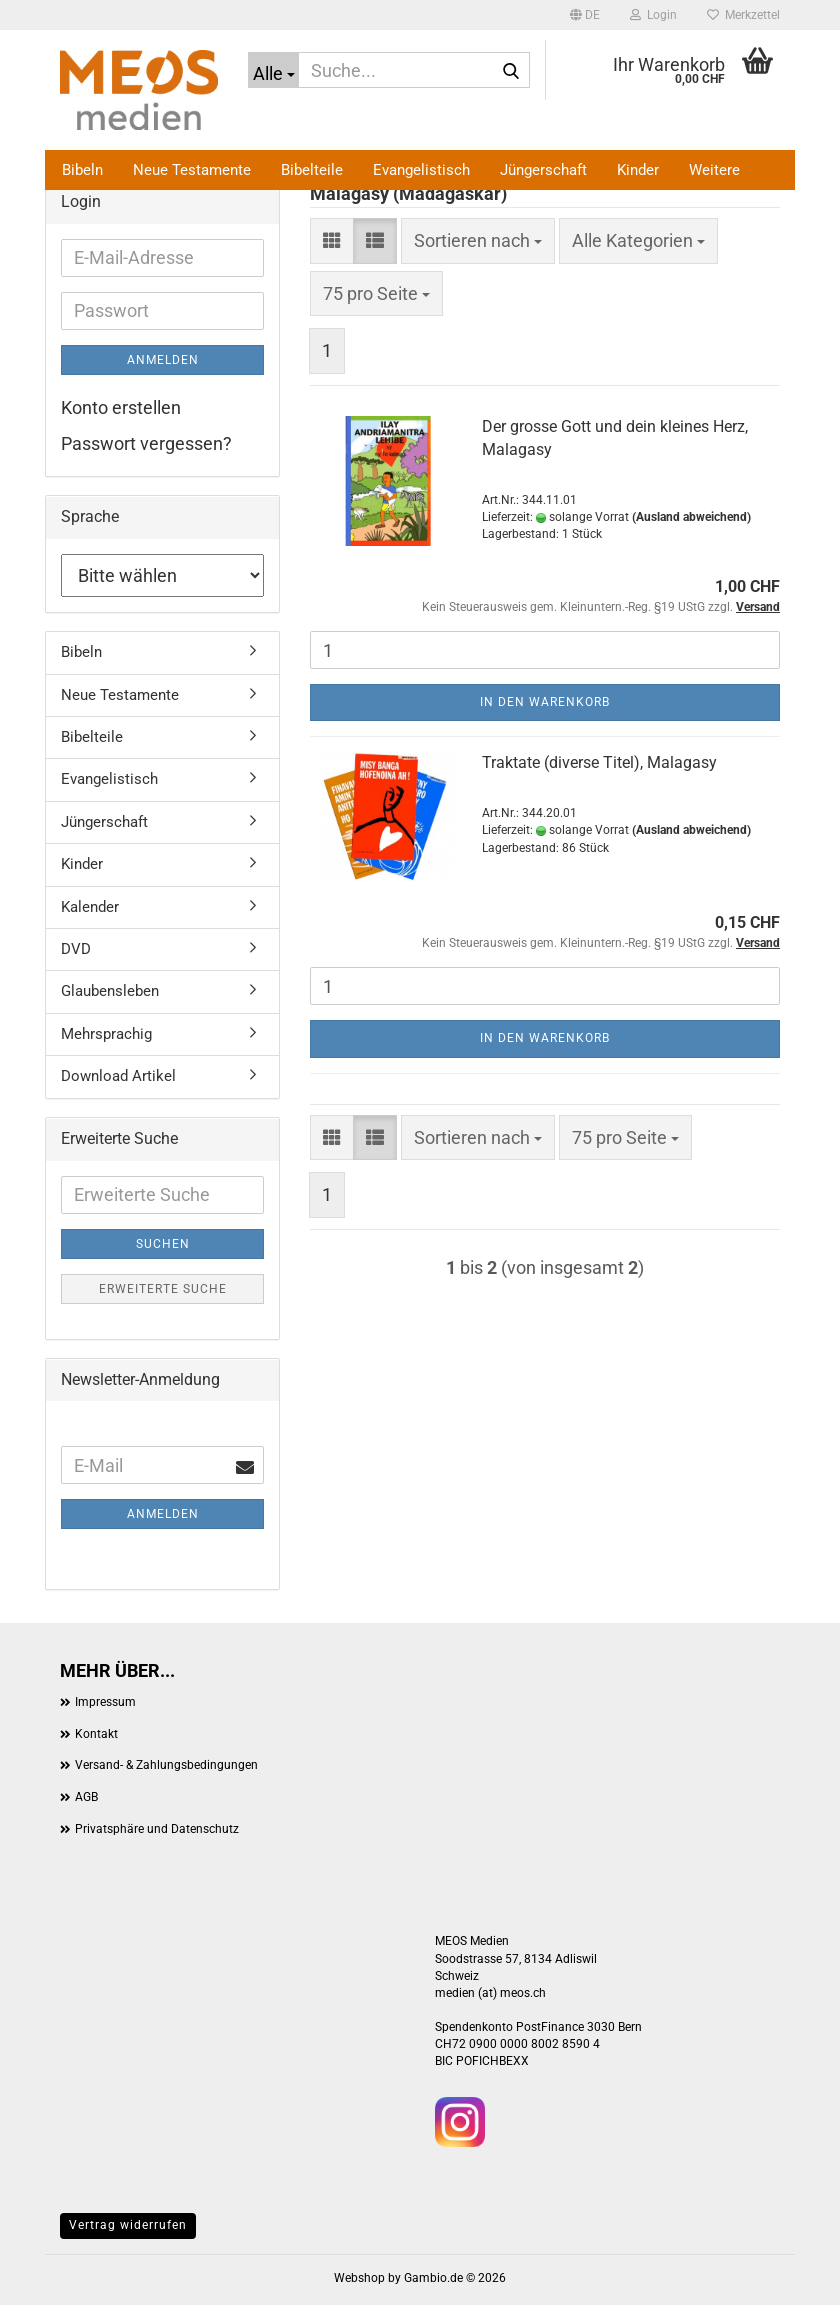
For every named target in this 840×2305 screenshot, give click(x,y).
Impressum (105, 1702)
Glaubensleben (110, 991)
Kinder (638, 170)
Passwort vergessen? (146, 443)
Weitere (714, 170)
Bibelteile (312, 170)
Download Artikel (118, 1076)
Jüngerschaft (543, 170)
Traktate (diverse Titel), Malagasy (599, 762)
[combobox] (478, 241)
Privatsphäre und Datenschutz (157, 1829)
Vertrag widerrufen (128, 2225)
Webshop (359, 2278)
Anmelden (163, 360)
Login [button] (653, 15)
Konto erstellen (121, 407)
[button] (585, 15)
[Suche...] (273, 70)
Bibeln (82, 170)
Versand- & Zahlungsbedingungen (166, 1765)
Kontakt (96, 1734)
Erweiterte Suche (163, 1289)
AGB (86, 1797)
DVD (76, 949)
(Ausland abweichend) (691, 517)
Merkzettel (743, 15)
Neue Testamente (192, 170)
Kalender (90, 907)
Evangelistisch (421, 170)
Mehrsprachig (106, 1034)
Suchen (163, 1244)
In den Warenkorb (545, 702)
